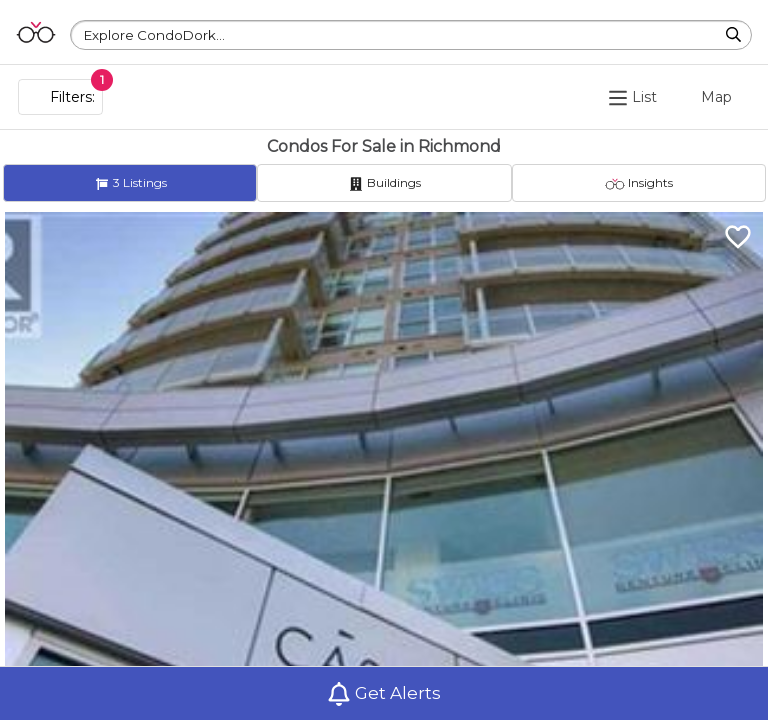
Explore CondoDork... (154, 35)
